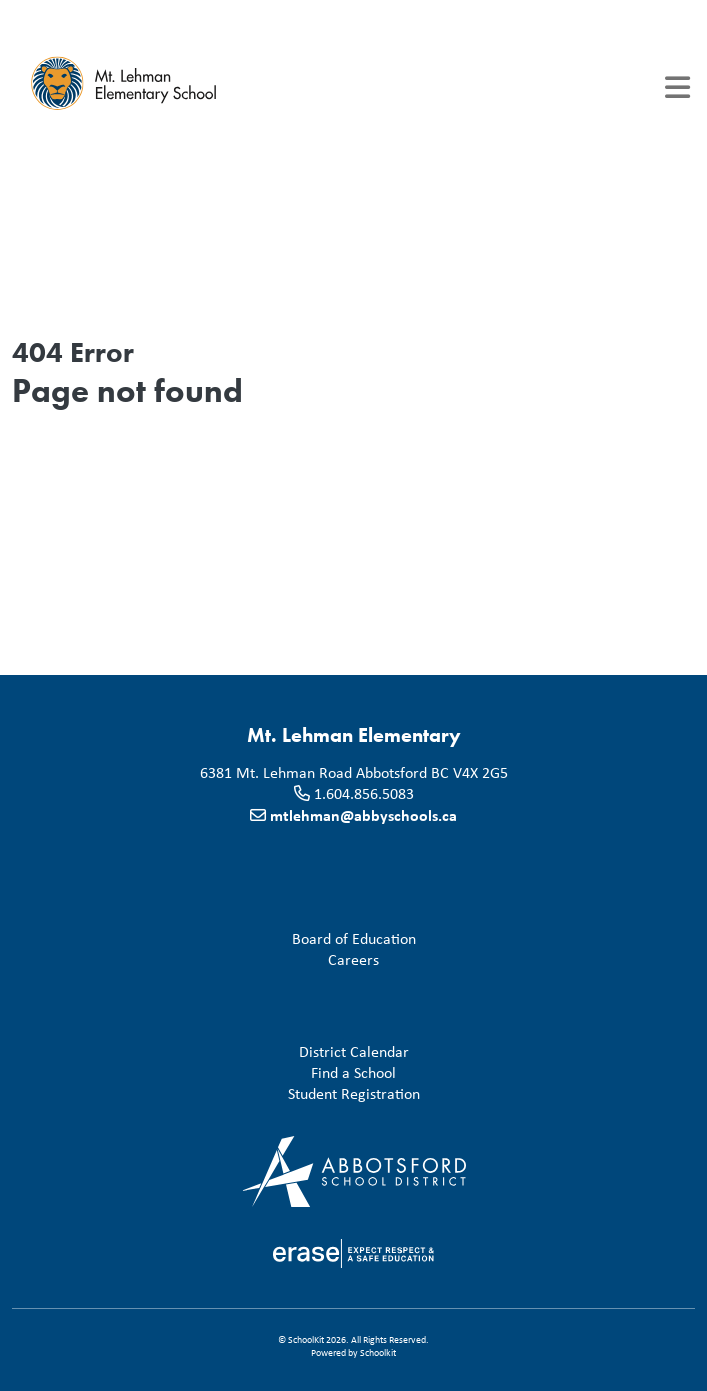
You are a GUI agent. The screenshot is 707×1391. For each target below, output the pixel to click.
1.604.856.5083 (364, 793)
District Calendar (214, 1052)
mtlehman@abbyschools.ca (363, 815)
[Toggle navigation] (677, 87)
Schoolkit (378, 1352)
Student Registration (220, 1094)
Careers (199, 960)
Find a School (208, 1073)
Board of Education (218, 939)
